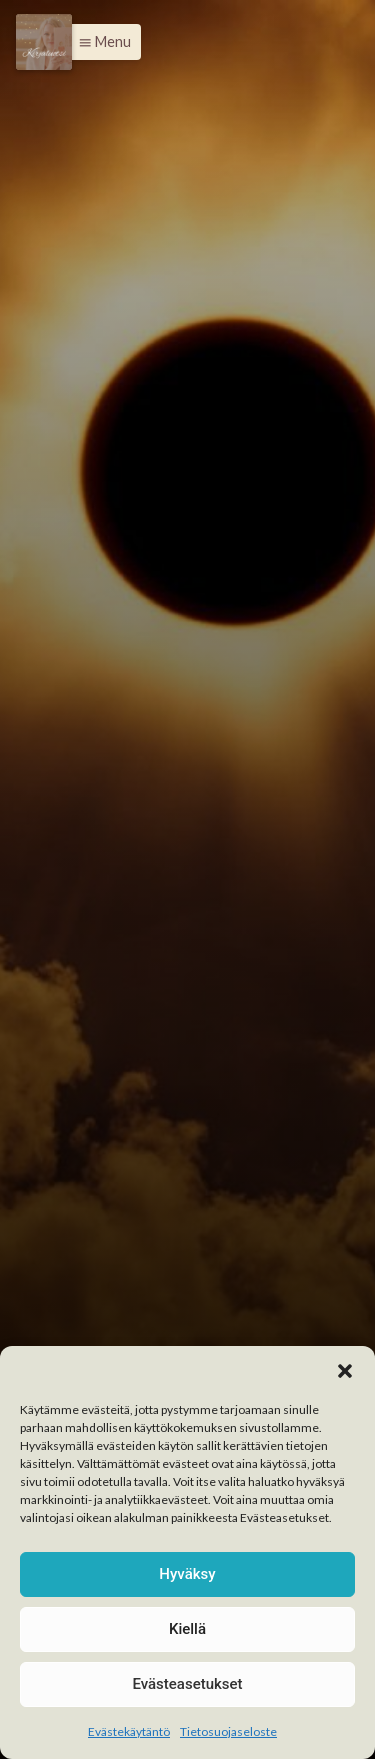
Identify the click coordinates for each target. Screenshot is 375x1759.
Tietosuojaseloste (228, 1731)
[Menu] (44, 42)
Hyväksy (187, 1574)
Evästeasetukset (187, 1684)
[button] (345, 1371)
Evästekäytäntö (129, 1731)
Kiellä (187, 1629)
